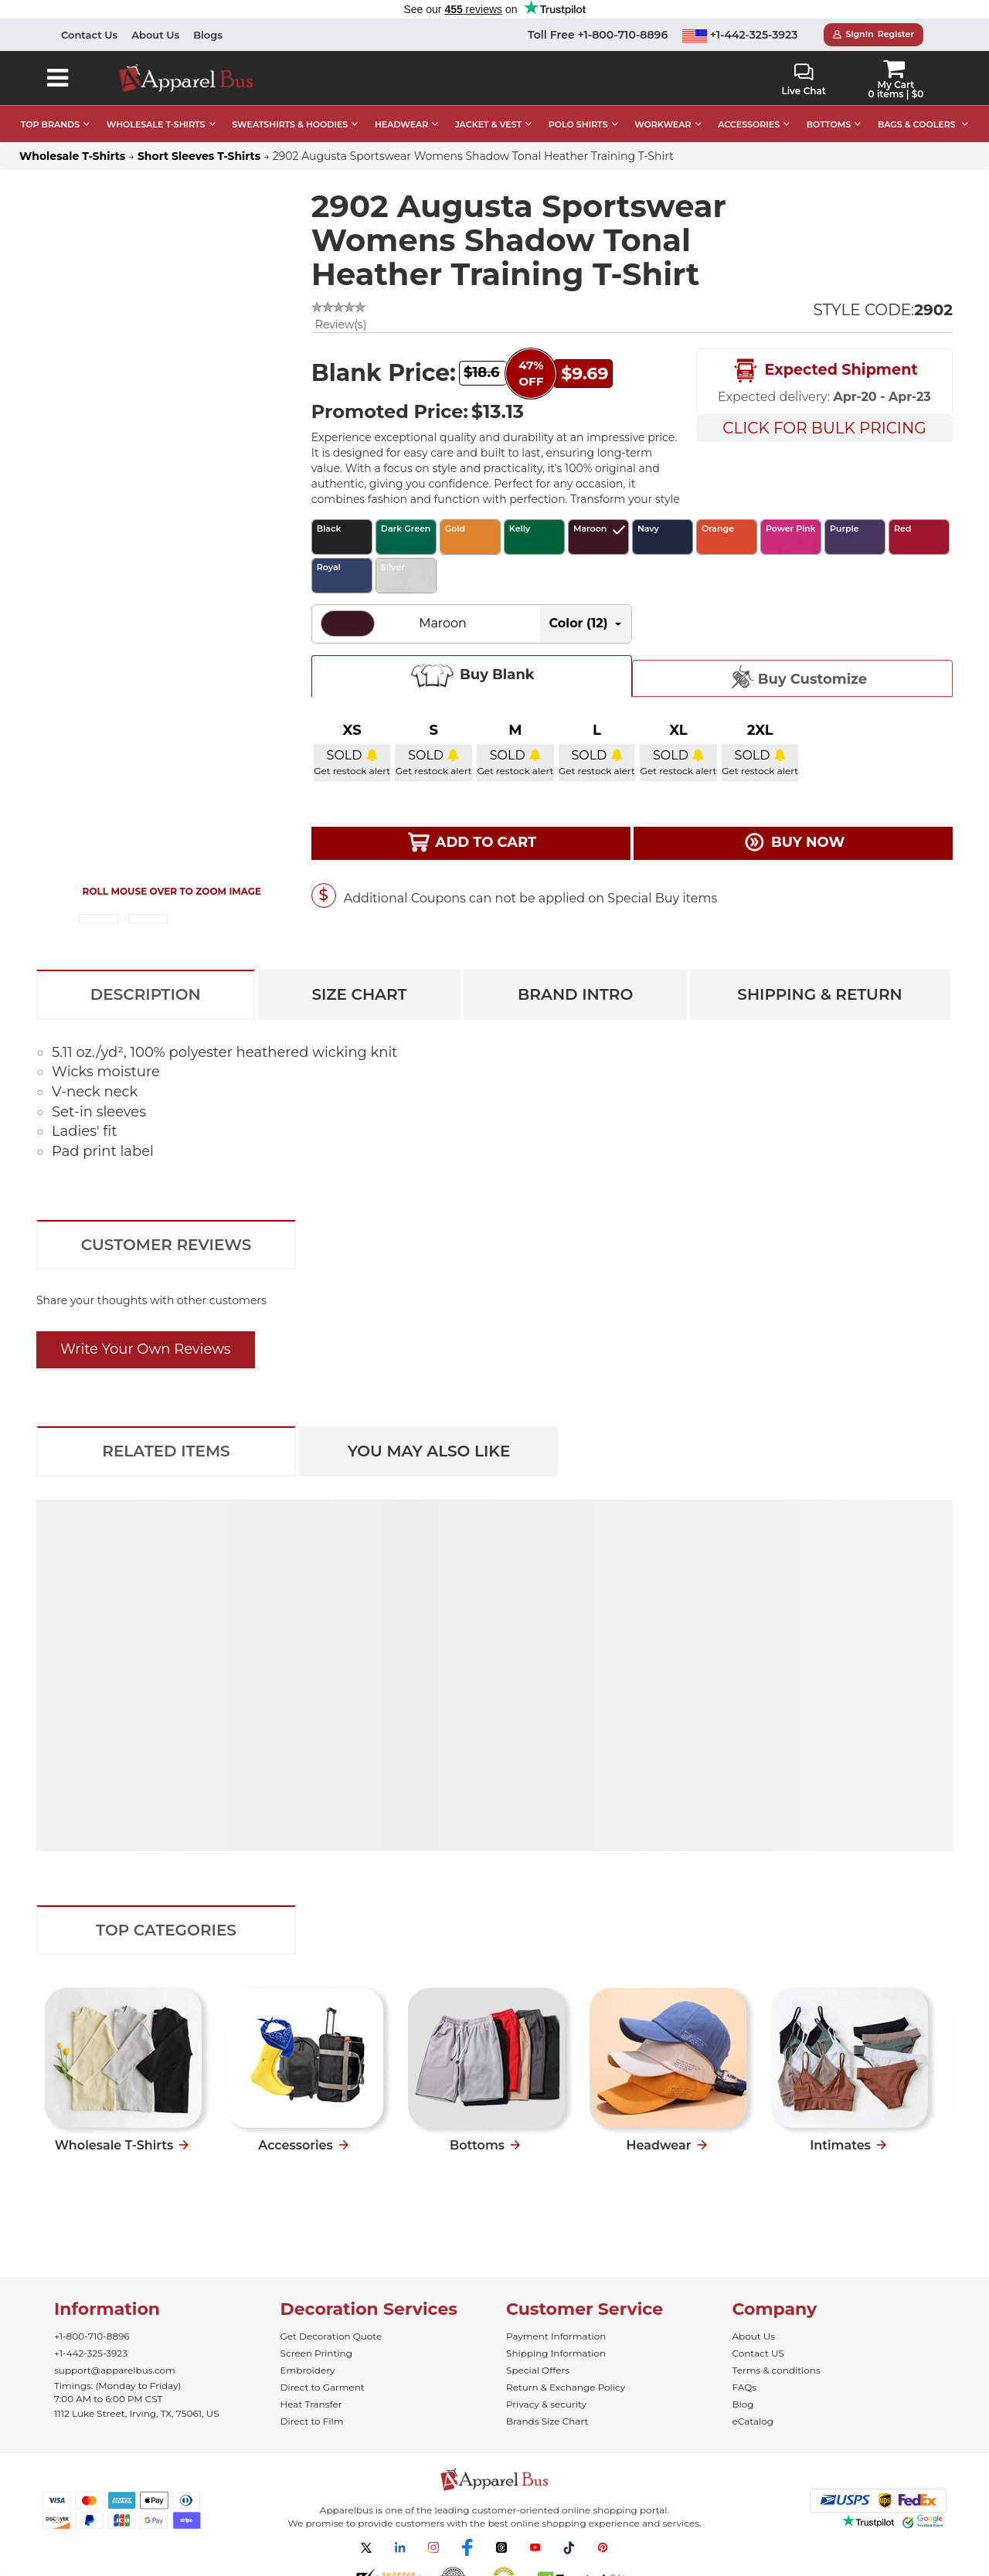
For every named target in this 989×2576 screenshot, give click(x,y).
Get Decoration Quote (331, 2336)
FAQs (744, 2387)
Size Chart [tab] (358, 994)
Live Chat (803, 80)
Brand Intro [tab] (575, 994)
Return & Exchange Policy (565, 2387)
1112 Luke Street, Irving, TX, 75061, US (136, 2413)
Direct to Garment (322, 2387)
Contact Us (89, 35)
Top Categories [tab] (166, 1930)
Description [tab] (145, 994)
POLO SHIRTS (578, 124)
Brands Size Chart (547, 2421)
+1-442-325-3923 (740, 35)
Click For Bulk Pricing (824, 428)
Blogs (208, 35)
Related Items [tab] (165, 1451)
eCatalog (752, 2421)
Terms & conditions (776, 2370)
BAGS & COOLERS (917, 124)
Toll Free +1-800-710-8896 (598, 35)
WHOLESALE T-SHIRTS (156, 124)
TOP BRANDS (50, 124)
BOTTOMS (829, 124)
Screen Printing (316, 2353)
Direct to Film (312, 2421)
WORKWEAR (662, 124)
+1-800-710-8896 (92, 2336)
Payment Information (556, 2336)
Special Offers (537, 2370)
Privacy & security (546, 2404)
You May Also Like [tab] (429, 1451)
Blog (743, 2404)
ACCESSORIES (749, 124)
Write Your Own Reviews (145, 1349)
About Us (155, 35)
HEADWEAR (401, 124)
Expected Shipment (824, 371)
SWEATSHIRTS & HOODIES (290, 124)
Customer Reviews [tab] (166, 1244)
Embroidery (307, 2370)
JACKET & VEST (488, 124)
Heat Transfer (311, 2404)
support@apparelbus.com (114, 2370)
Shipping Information (556, 2353)
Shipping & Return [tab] (819, 994)
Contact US (758, 2353)
